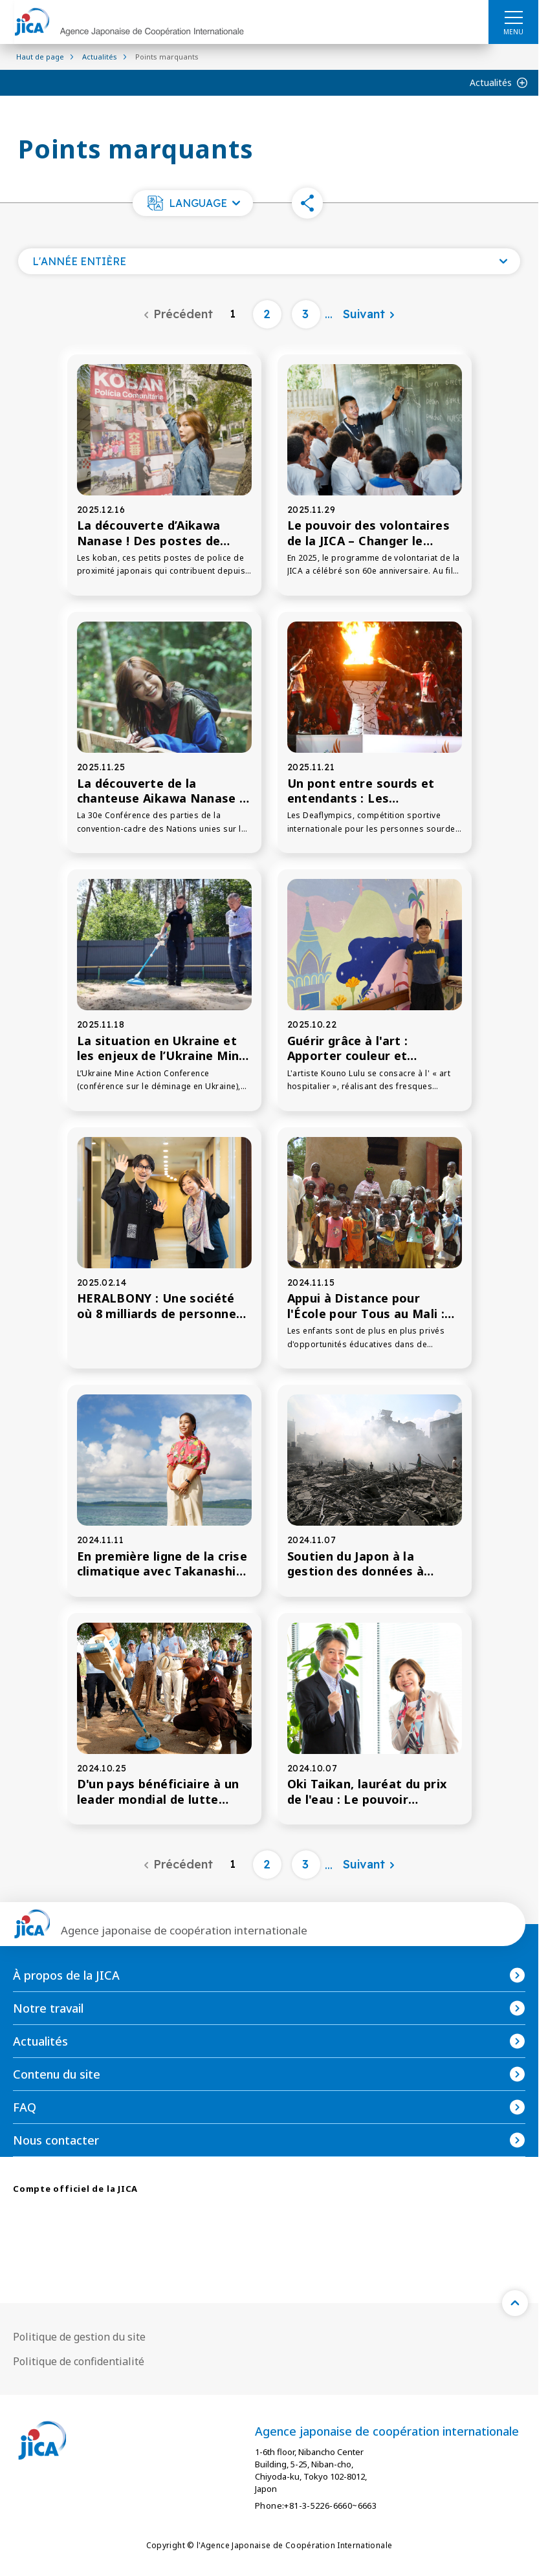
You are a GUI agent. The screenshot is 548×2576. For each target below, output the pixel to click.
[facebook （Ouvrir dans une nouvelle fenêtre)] (72, 2229)
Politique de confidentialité (78, 2361)
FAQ (24, 2107)
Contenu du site (56, 2074)
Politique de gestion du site (79, 2337)
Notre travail (48, 2008)
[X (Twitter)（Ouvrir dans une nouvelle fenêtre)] (26, 2228)
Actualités (491, 82)
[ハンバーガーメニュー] (513, 17)
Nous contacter (56, 2140)
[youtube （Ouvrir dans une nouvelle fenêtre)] (119, 2228)
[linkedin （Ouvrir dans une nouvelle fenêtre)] (166, 2229)
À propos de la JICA (66, 1975)
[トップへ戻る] (515, 2303)
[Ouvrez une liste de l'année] (269, 261)
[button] (193, 203)
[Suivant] (369, 314)
